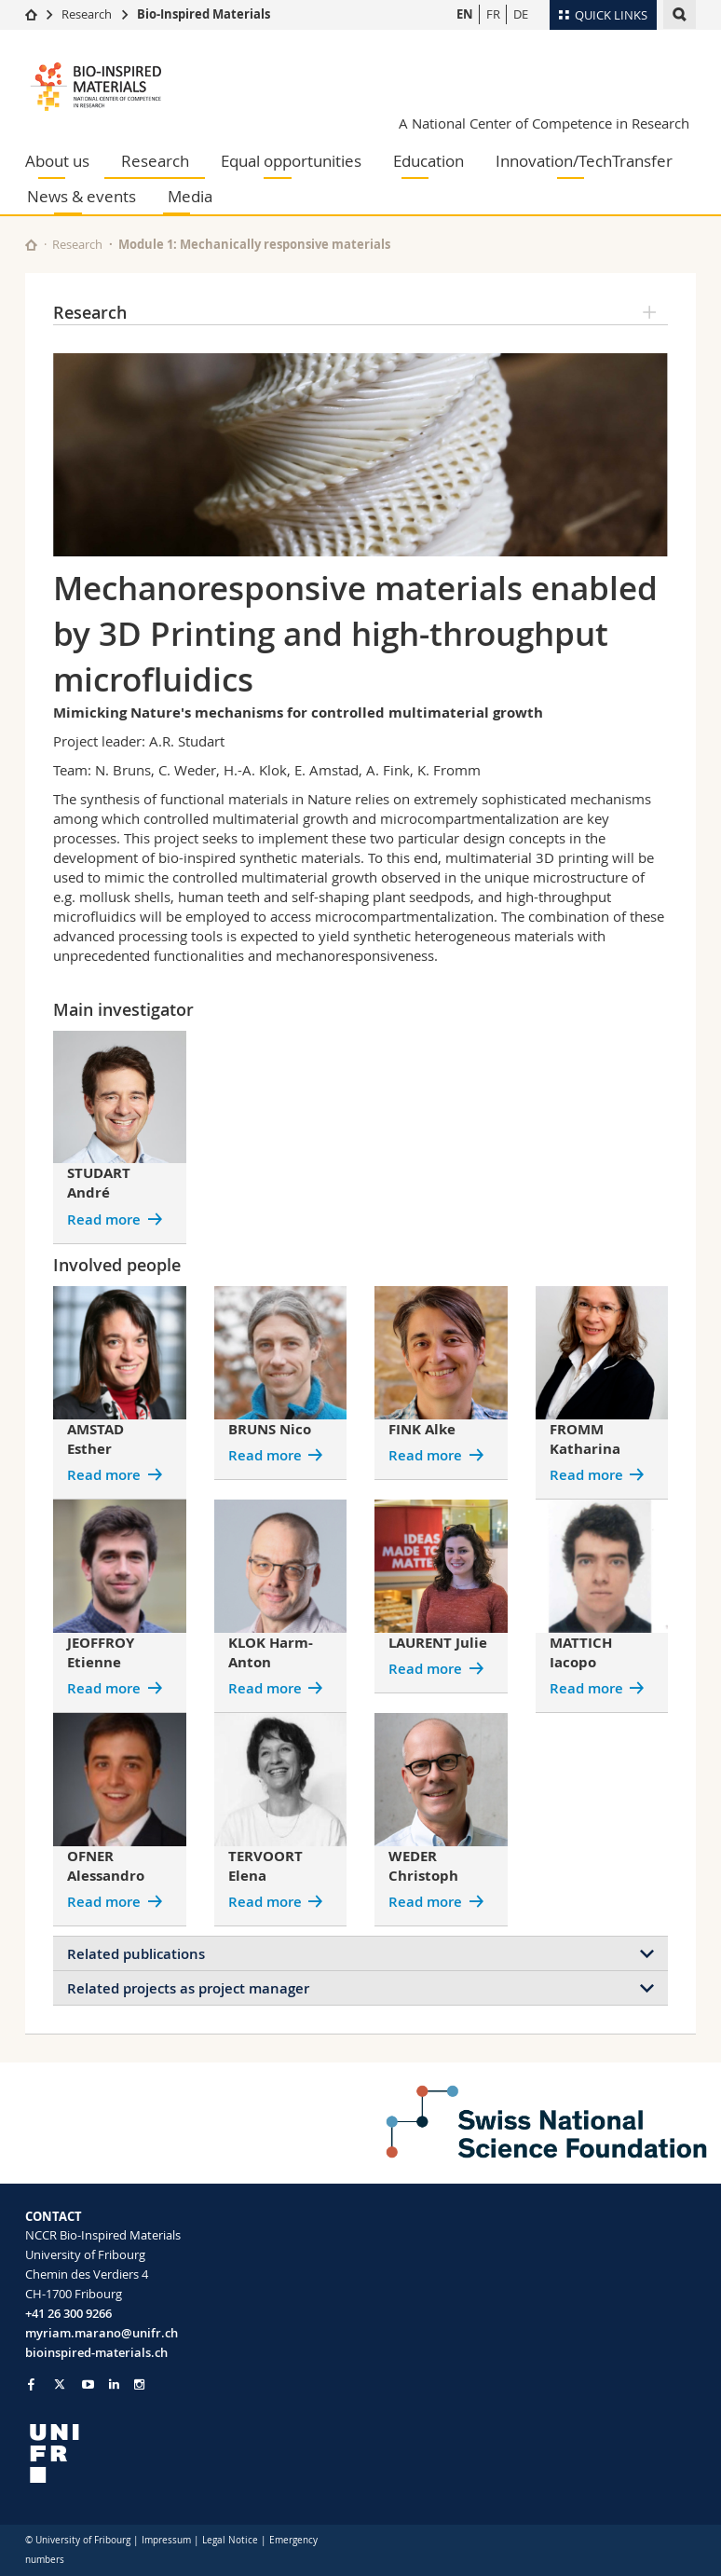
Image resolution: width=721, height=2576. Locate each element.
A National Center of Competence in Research (544, 123)
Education (428, 160)
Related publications (136, 1954)
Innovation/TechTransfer (584, 160)
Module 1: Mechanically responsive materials (254, 244)
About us (57, 160)
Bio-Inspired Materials (203, 14)
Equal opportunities (291, 160)
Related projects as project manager (188, 1988)
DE (520, 14)
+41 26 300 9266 (68, 2313)
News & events (81, 196)
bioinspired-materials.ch (96, 2352)
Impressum (166, 2540)
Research (86, 14)
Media (190, 196)
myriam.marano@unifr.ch (101, 2332)
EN (464, 14)
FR (493, 14)
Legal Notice (230, 2540)
